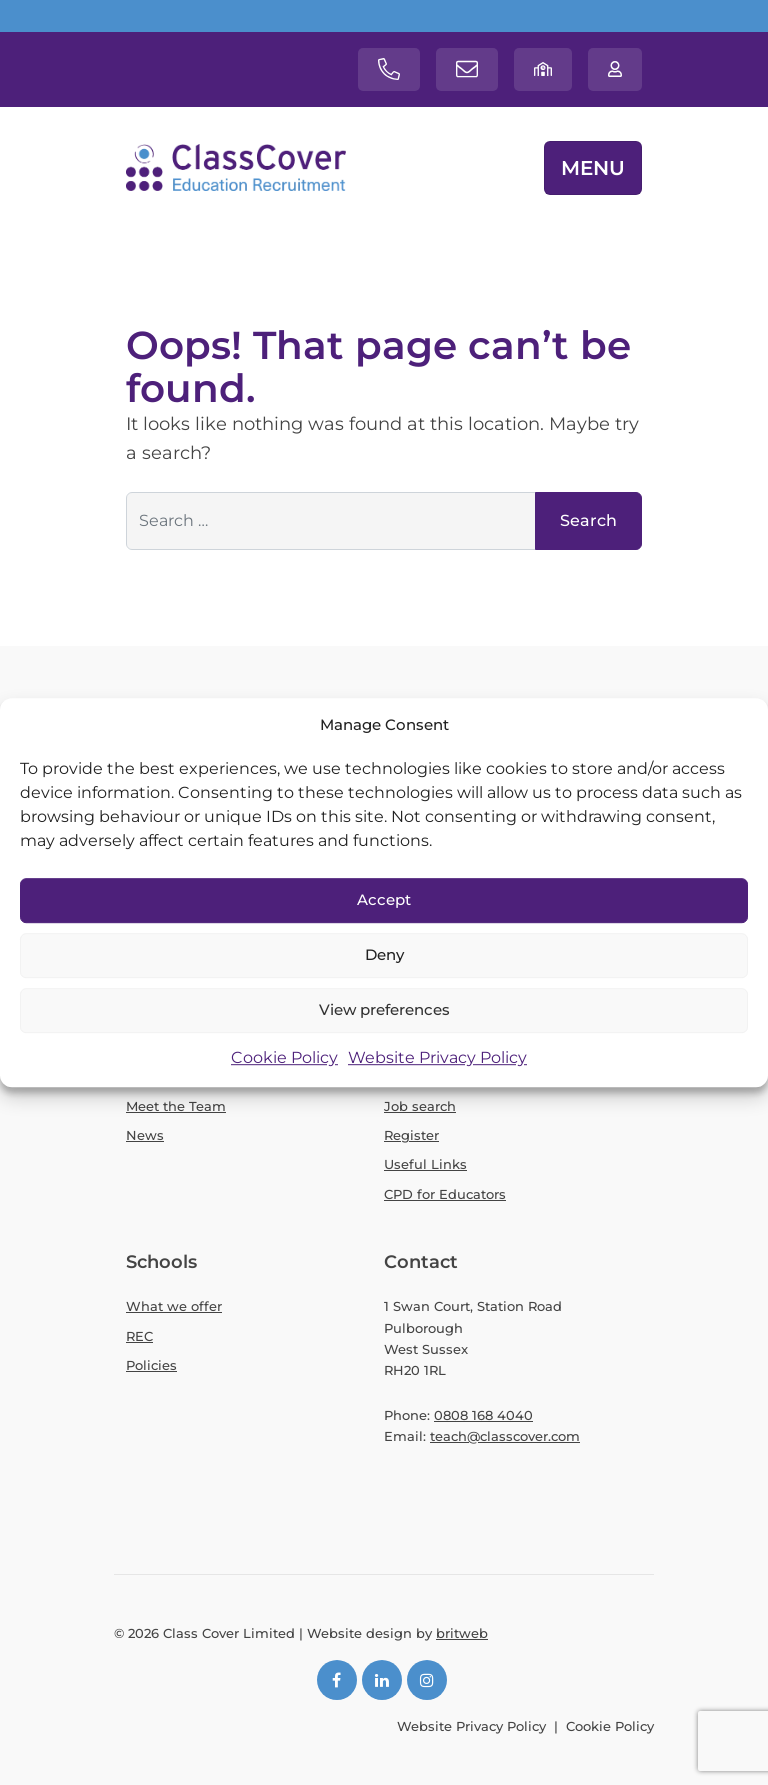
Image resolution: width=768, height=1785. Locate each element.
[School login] (543, 69)
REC (139, 1336)
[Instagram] (427, 1680)
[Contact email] (467, 69)
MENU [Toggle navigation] (593, 168)
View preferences (384, 1010)
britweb (462, 1633)
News (145, 1135)
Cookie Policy (284, 1057)
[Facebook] (337, 1680)
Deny (384, 955)
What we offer (174, 1306)
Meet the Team (176, 1106)
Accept (384, 900)
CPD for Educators (445, 1194)
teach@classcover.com (505, 1436)
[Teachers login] (615, 69)
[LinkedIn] (382, 1680)
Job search (420, 1106)
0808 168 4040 (483, 1415)
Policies (151, 1365)
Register (411, 1135)
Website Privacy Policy (437, 1057)
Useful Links (425, 1164)
